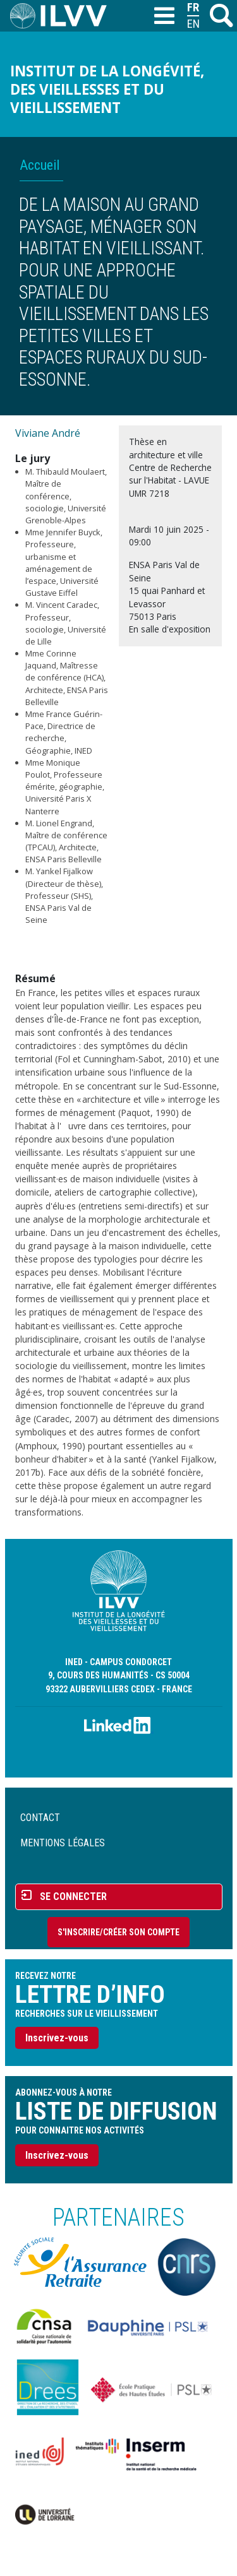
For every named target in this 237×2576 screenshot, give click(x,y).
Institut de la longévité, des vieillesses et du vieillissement (107, 89)
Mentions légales (62, 1843)
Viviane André (47, 433)
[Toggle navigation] (163, 16)
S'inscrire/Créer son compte (118, 1932)
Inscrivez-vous (56, 2038)
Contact (40, 1818)
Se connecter (73, 1896)
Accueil (39, 165)
